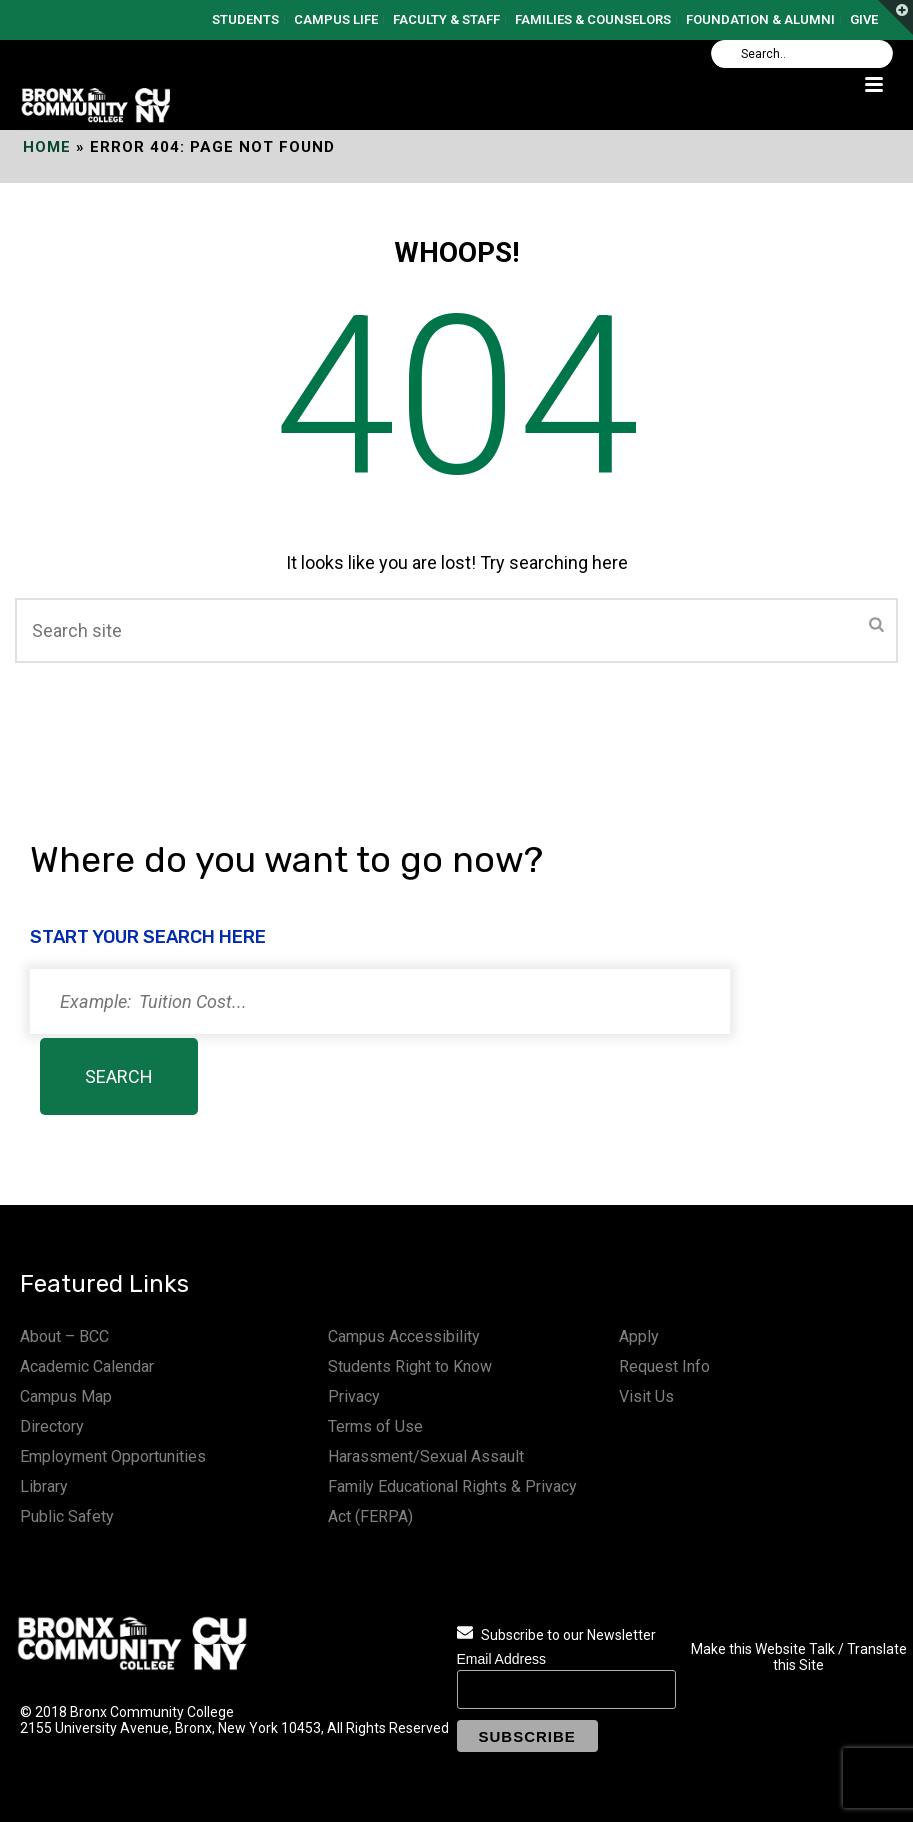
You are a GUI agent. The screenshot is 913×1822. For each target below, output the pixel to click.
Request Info (664, 1366)
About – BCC (64, 1336)
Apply (639, 1336)
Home (47, 147)
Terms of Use (375, 1426)
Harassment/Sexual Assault (426, 1456)
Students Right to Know (410, 1366)
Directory (52, 1426)
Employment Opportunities (113, 1456)
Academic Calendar (87, 1366)
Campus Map (66, 1396)
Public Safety (67, 1516)
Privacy (354, 1396)
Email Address (501, 1659)
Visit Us (646, 1396)
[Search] (802, 54)
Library (44, 1486)
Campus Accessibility (404, 1336)
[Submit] (876, 626)
